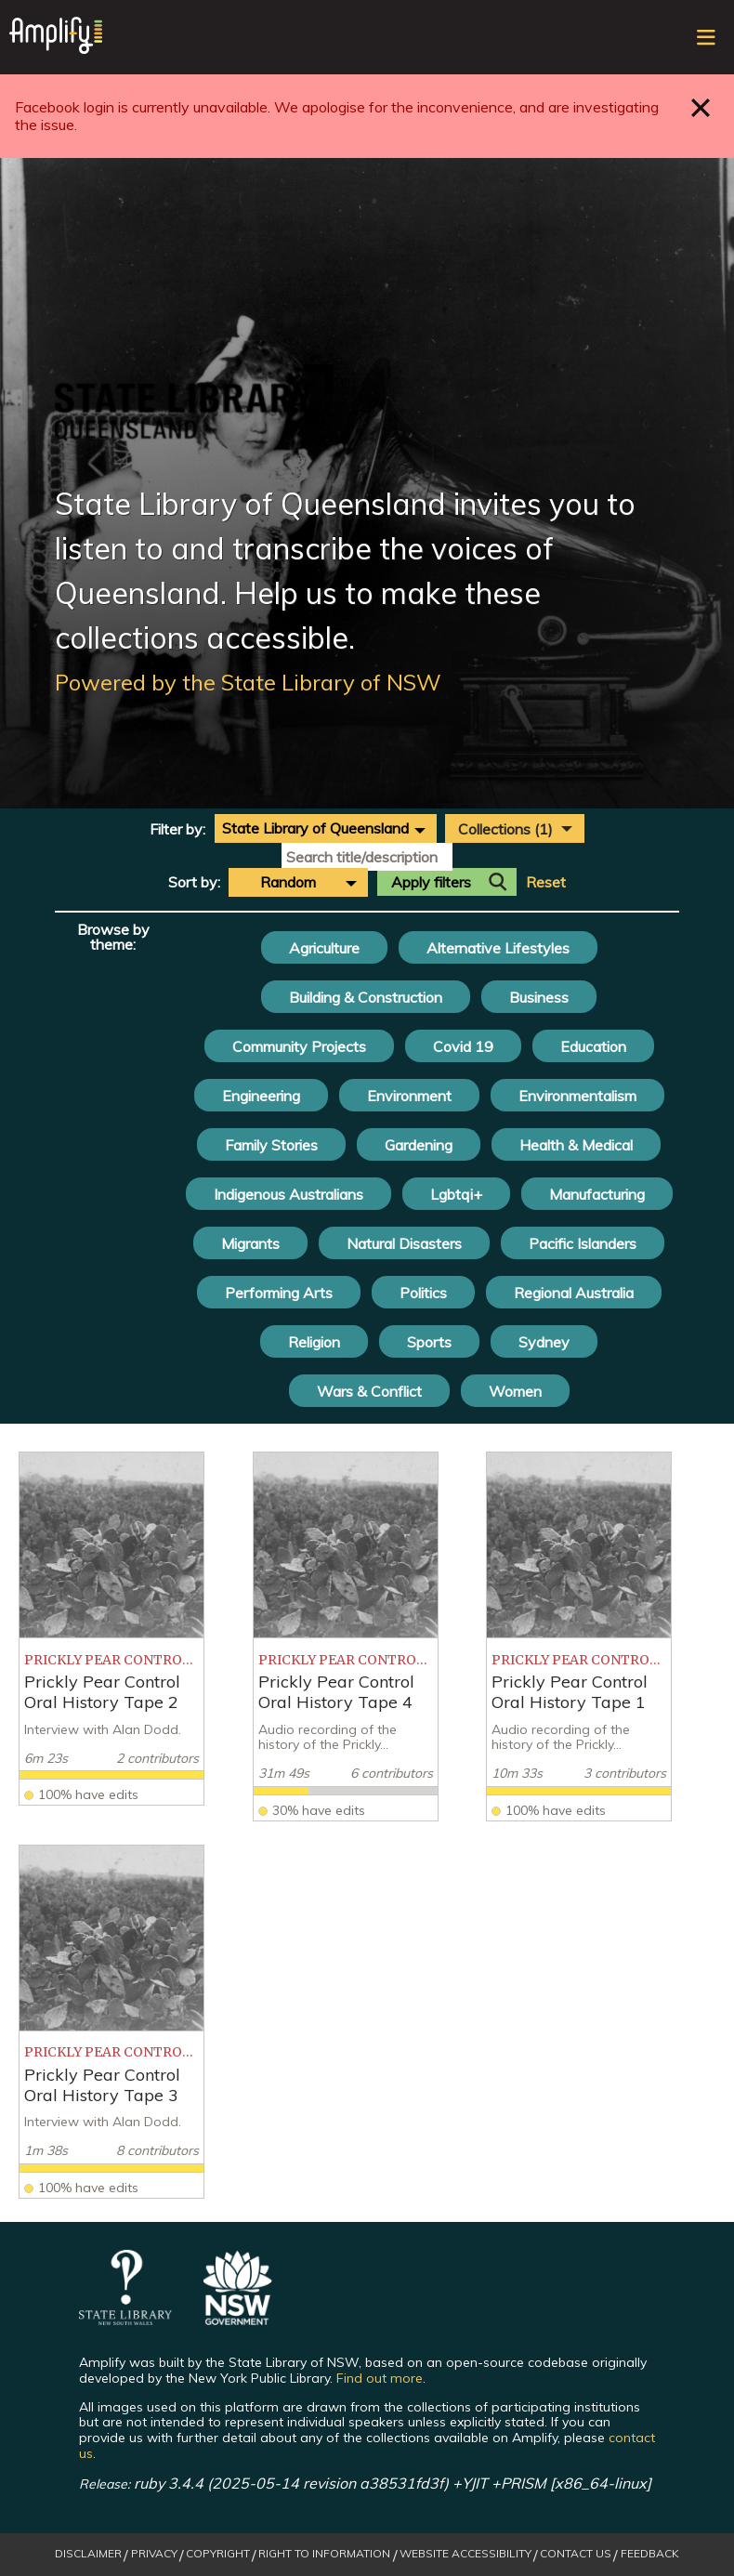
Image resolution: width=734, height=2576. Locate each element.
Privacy (154, 2553)
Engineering (261, 1095)
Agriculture (324, 948)
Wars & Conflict (369, 1391)
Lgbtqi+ (456, 1194)
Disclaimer (88, 2553)
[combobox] (326, 828)
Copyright (218, 2553)
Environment (409, 1095)
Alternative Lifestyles (498, 948)
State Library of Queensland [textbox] (315, 828)
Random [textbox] (288, 882)
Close (701, 107)
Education (593, 1046)
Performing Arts (279, 1292)
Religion (314, 1342)
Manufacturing (597, 1194)
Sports (429, 1342)
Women (515, 1391)
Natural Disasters (404, 1243)
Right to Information (324, 2553)
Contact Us (575, 2553)
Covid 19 (463, 1046)
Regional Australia (574, 1292)
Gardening (418, 1145)
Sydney (544, 1342)
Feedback (650, 2553)
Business (539, 997)
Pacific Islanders (582, 1243)
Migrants (250, 1243)
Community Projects (299, 1046)
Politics (423, 1292)
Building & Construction (365, 997)
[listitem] (111, 1629)
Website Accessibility (465, 2553)
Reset (546, 882)
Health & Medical (576, 1145)
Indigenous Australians (288, 1194)
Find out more (379, 2378)
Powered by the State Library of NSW (248, 682)
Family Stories (271, 1145)
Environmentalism (577, 1095)
